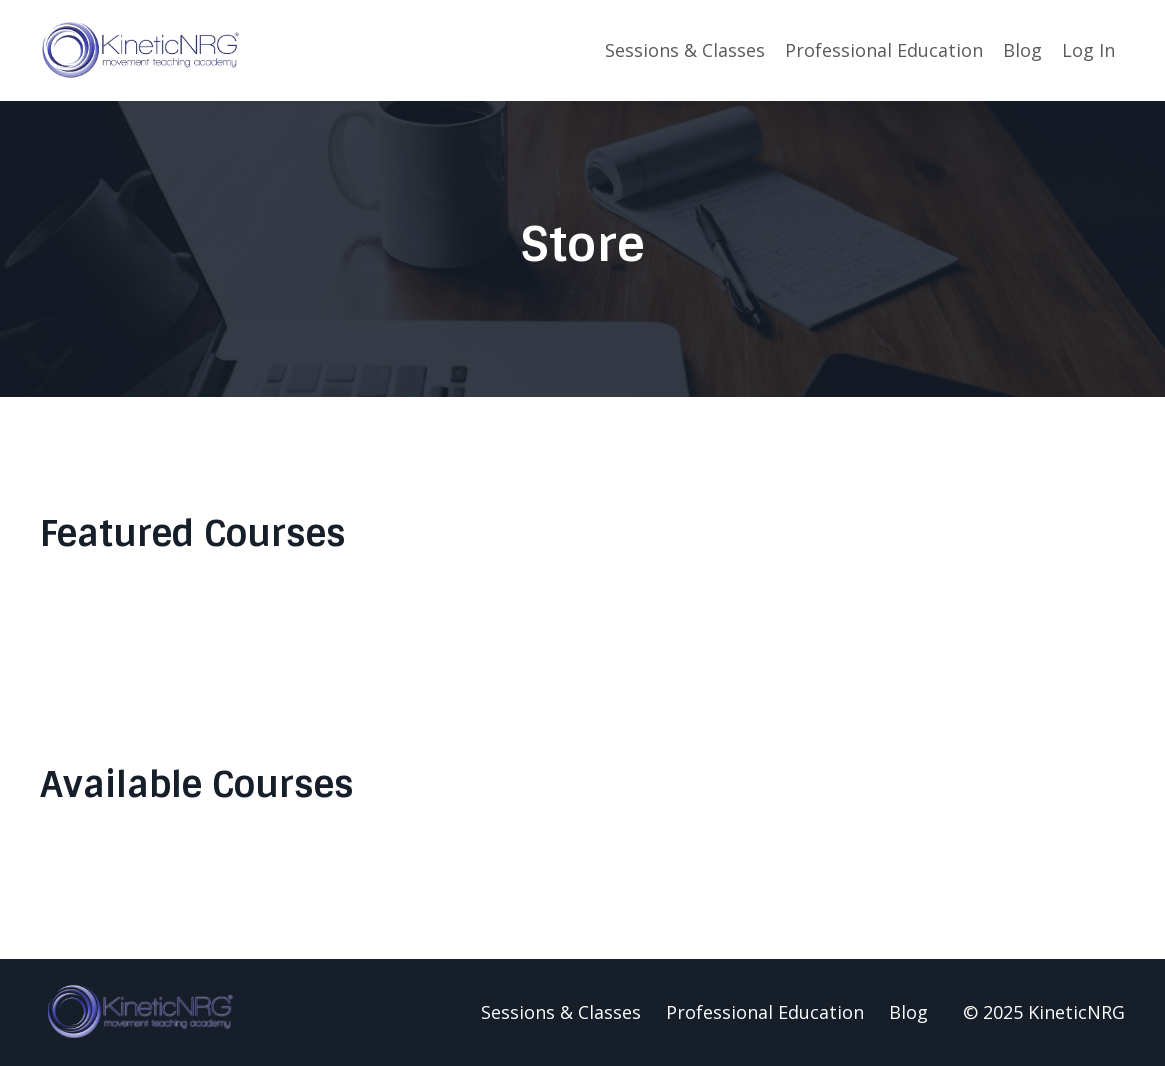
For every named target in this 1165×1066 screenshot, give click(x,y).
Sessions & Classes (685, 50)
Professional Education (884, 50)
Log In (1088, 50)
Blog (1022, 50)
